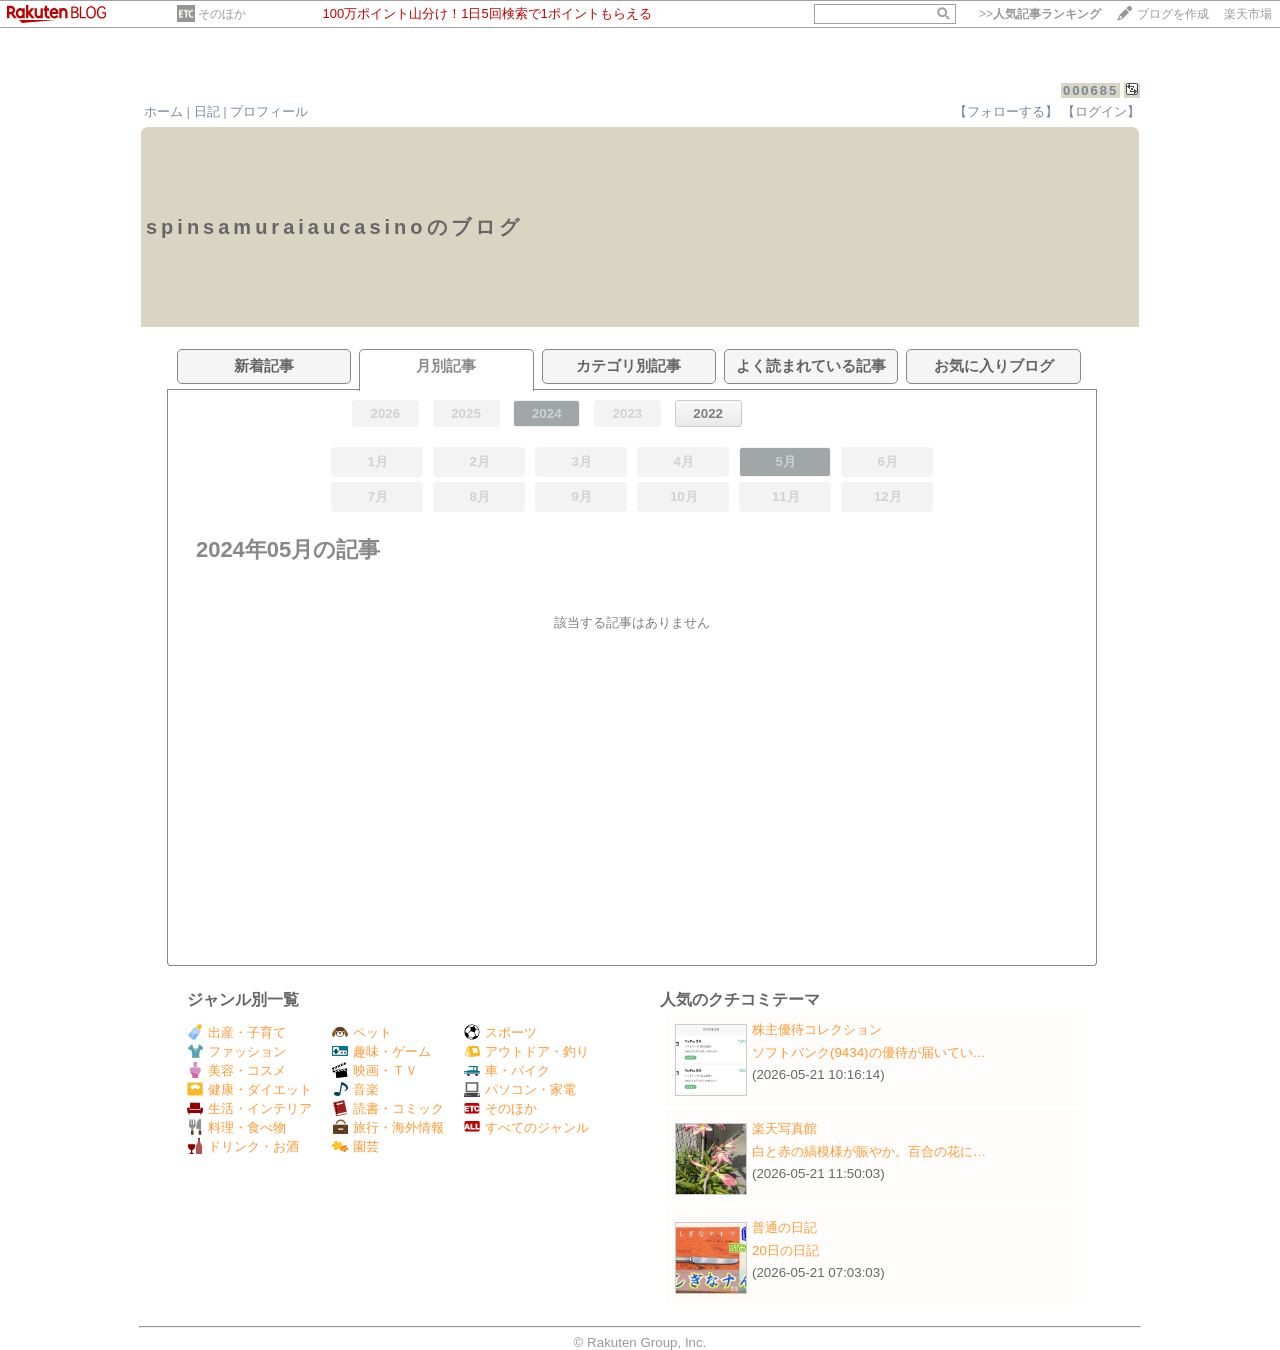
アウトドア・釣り (526, 1051)
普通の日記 (784, 1227)
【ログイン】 (1101, 111)
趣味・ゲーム (381, 1051)
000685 (1090, 90)
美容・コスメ (236, 1070)
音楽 (355, 1089)
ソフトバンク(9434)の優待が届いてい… (869, 1052)
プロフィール (269, 111)
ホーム (163, 111)
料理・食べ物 (236, 1127)
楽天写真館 (784, 1128)
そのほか (222, 14)
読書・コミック (388, 1108)
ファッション (236, 1051)
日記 (207, 111)
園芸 (355, 1146)
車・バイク (507, 1070)
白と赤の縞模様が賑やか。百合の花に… (869, 1151)
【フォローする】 (1006, 111)
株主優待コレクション (817, 1029)
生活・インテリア (249, 1108)
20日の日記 (785, 1250)
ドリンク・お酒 (243, 1146)
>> (1040, 14)
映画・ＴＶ (375, 1070)
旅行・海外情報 (388, 1127)
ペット (362, 1032)
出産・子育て (236, 1032)
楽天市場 (1248, 14)
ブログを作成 (1173, 14)
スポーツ (500, 1032)
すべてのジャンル (526, 1127)
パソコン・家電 (520, 1089)
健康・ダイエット (249, 1089)
